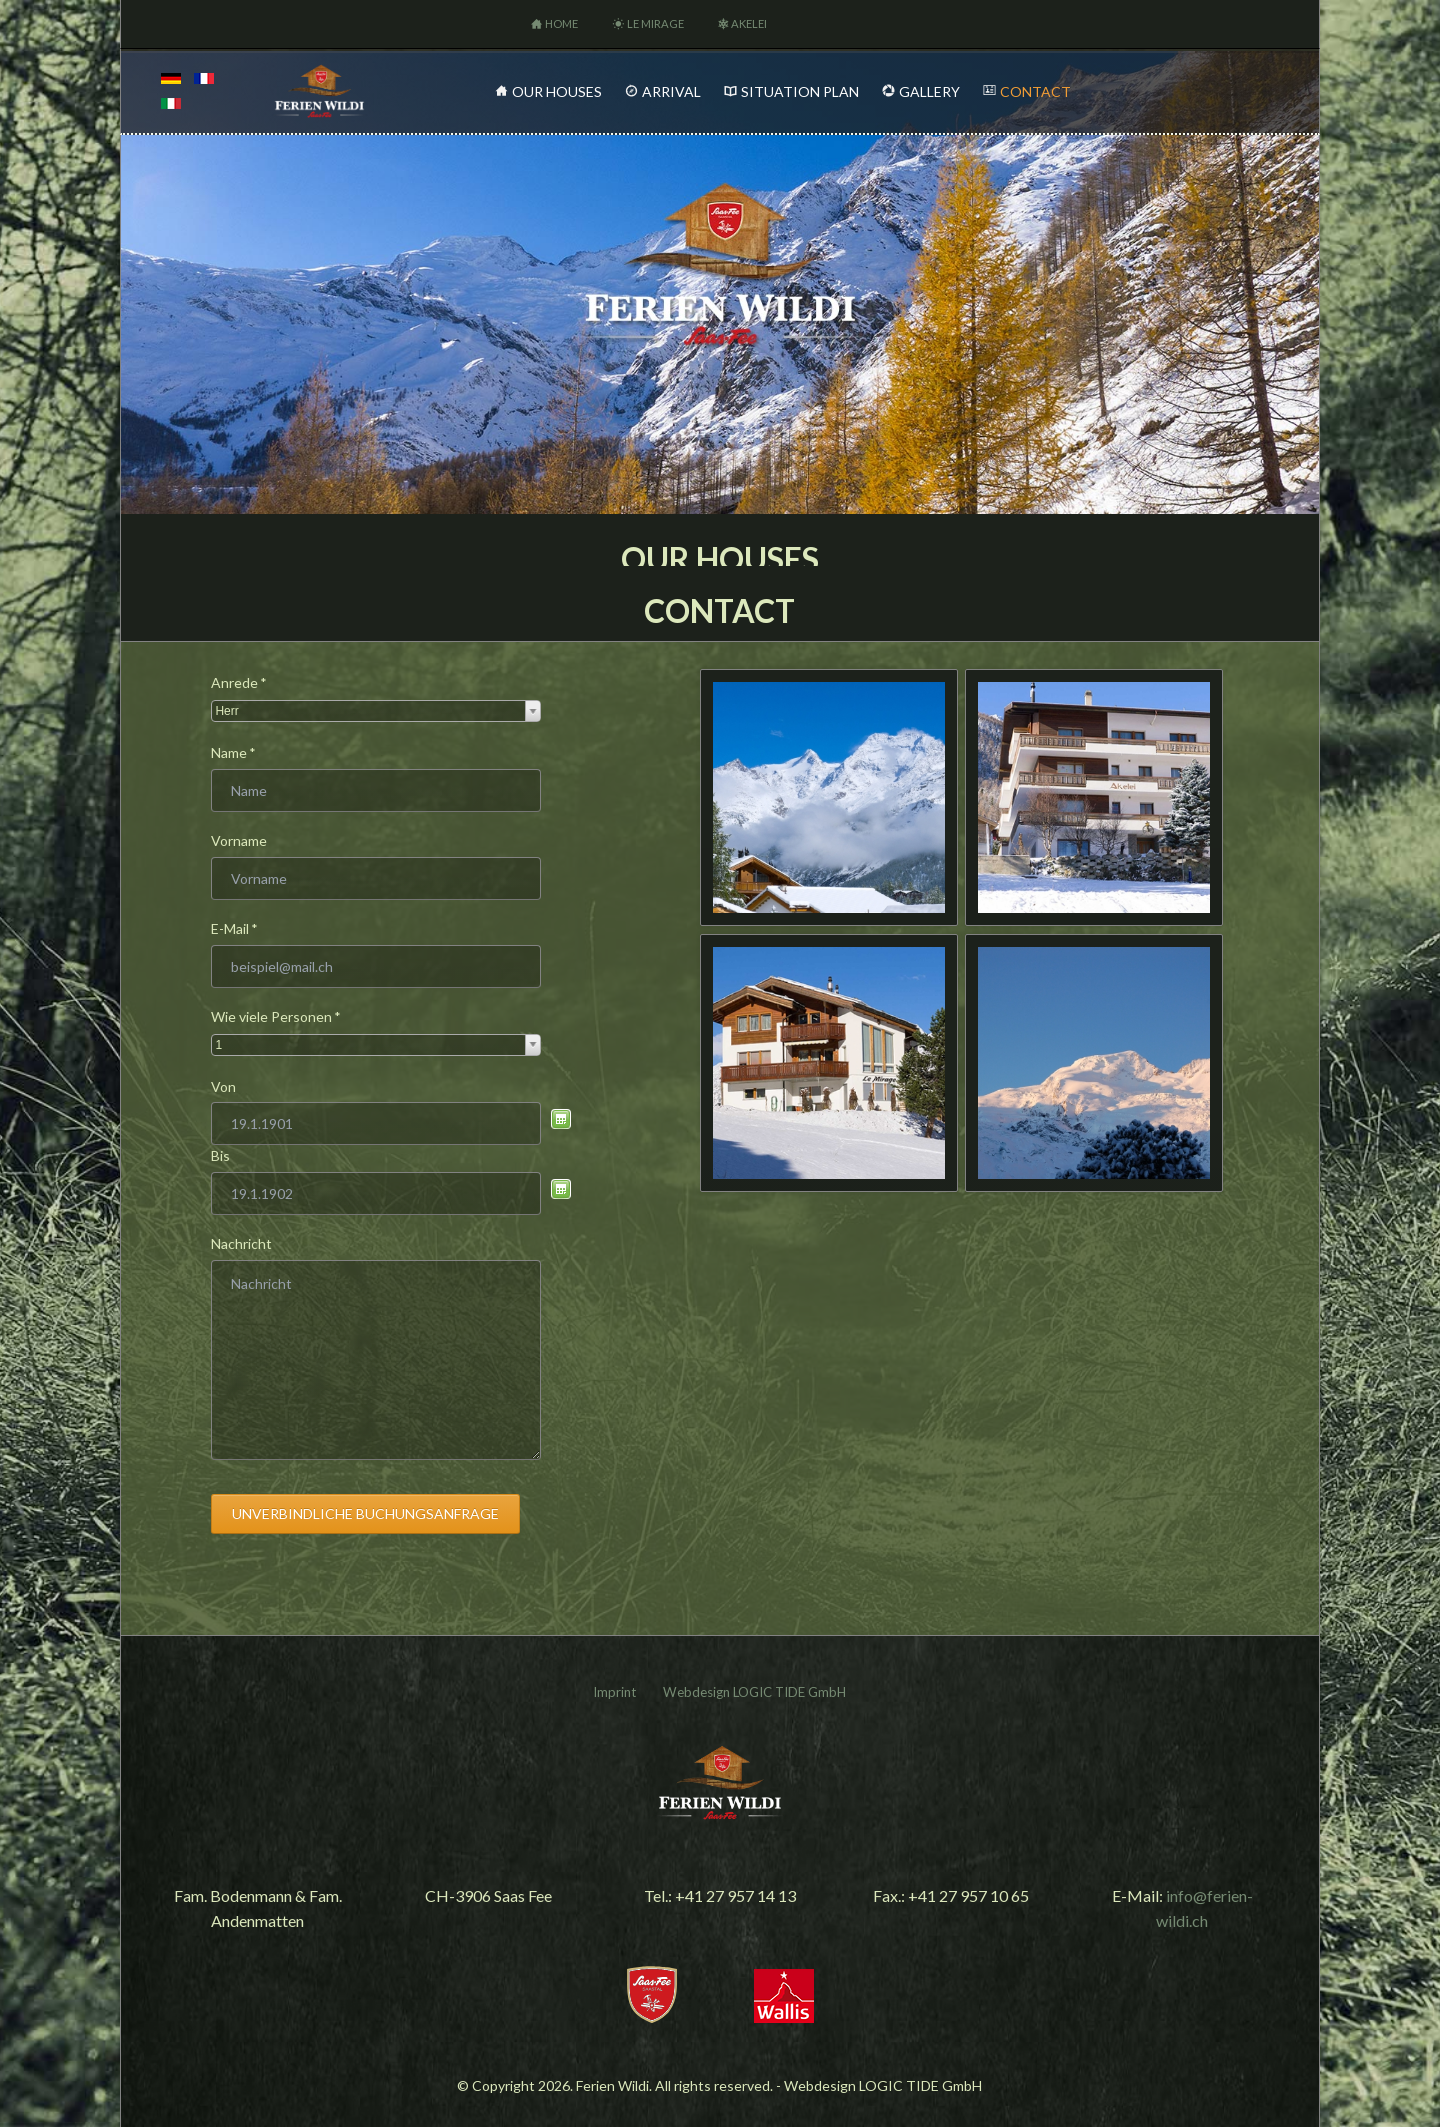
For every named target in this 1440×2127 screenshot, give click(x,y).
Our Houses (557, 91)
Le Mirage (655, 23)
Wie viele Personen (276, 1017)
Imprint (614, 1692)
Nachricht (241, 1243)
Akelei (749, 23)
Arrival (671, 91)
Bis (220, 1155)
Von (223, 1086)
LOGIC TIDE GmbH (789, 1692)
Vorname (239, 840)
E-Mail (244, 929)
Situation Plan (800, 91)
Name (244, 753)
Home (561, 23)
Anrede (244, 683)
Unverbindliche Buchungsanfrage (365, 1513)
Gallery (929, 91)
